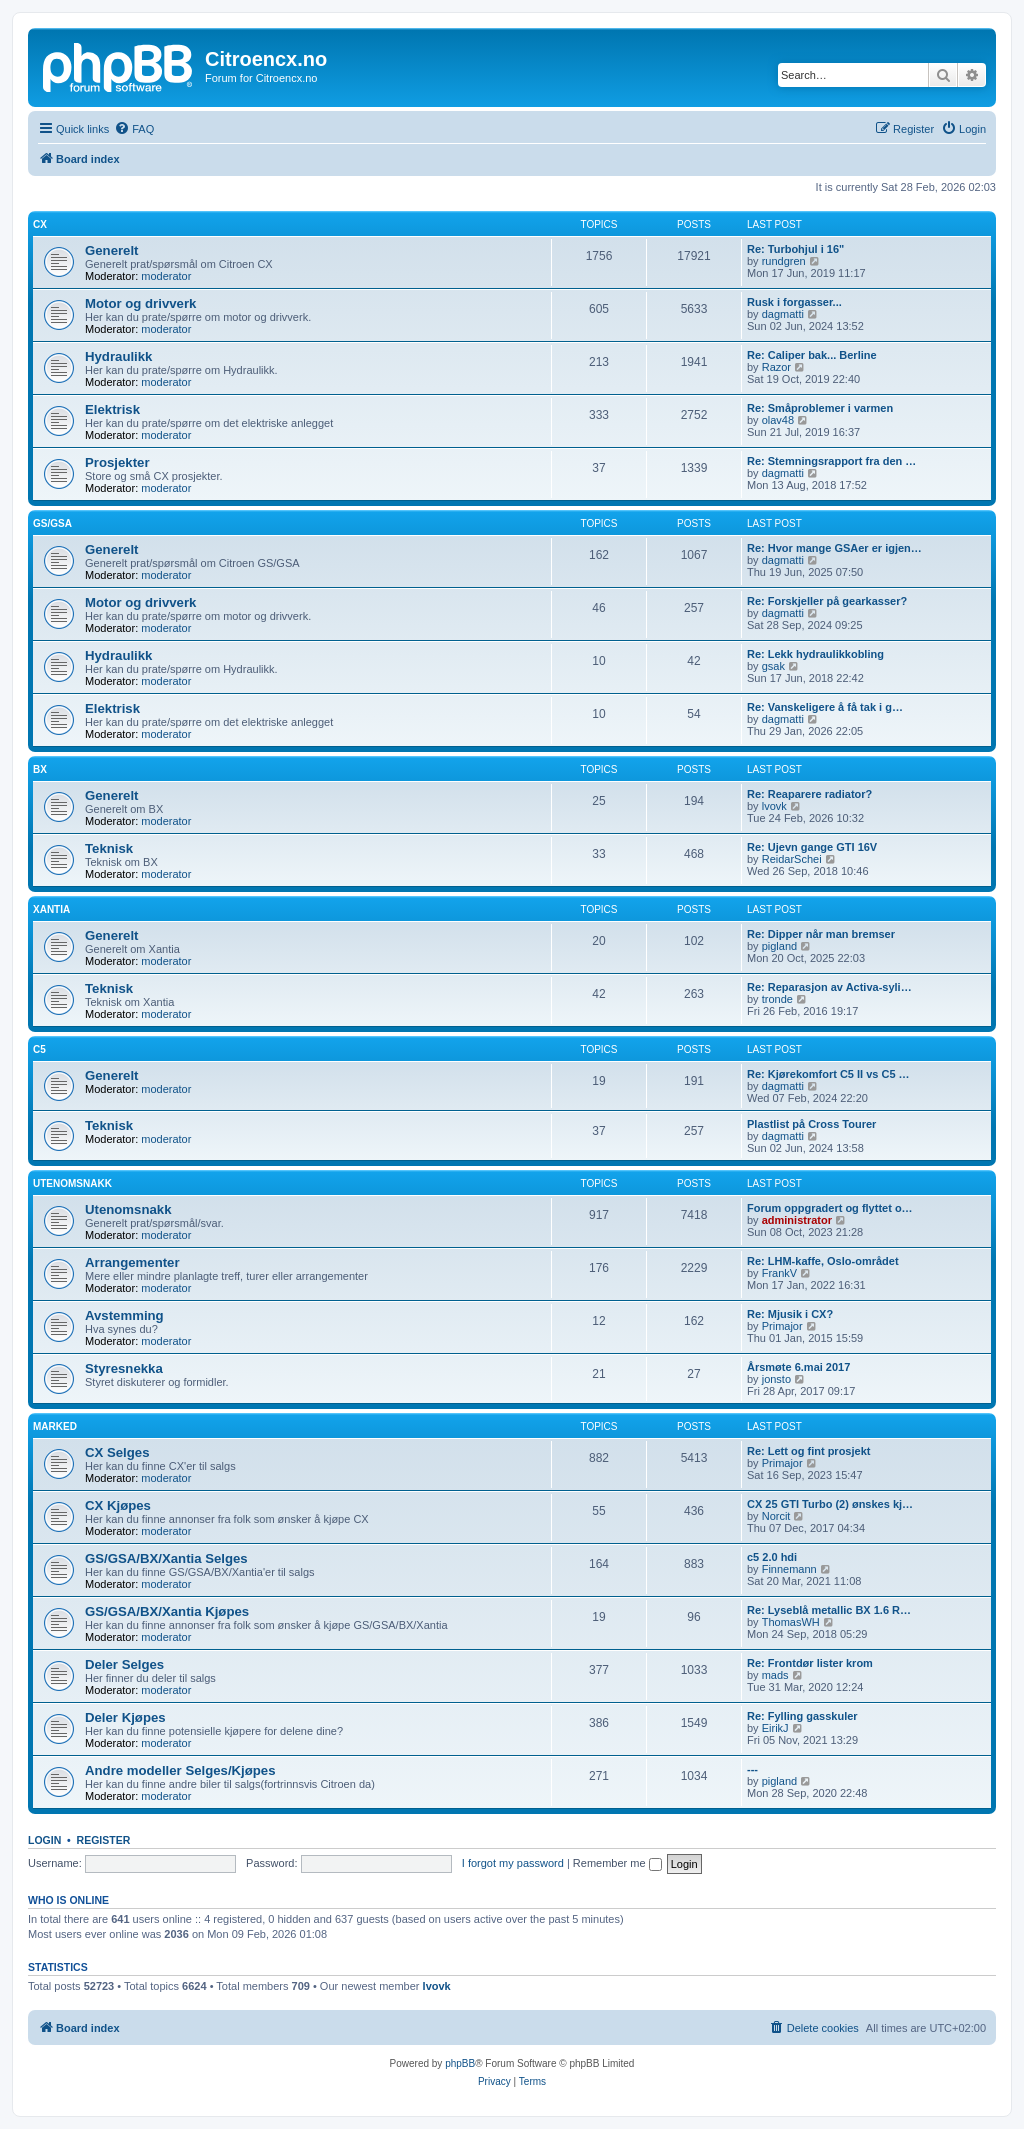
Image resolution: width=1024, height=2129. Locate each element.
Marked (55, 1426)
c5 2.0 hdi (772, 1557)
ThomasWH (791, 1622)
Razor (776, 367)
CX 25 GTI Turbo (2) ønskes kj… (830, 1504)
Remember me (617, 1863)
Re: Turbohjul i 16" (795, 249)
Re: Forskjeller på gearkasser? (827, 601)
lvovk (774, 806)
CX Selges (117, 1452)
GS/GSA (52, 523)
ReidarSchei (792, 859)
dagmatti (783, 314)
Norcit (776, 1516)
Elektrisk (112, 409)
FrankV (779, 1273)
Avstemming (124, 1315)
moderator (166, 276)
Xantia (51, 909)
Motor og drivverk (140, 303)
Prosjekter (117, 462)
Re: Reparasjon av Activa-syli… (829, 987)
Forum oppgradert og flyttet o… (830, 1208)
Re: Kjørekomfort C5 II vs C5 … (828, 1074)
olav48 (778, 420)
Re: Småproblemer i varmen (820, 408)
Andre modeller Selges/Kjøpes (180, 1770)
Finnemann (789, 1569)
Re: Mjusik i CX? (790, 1314)
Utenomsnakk (72, 1183)
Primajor (782, 1326)
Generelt (112, 250)
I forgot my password (513, 1863)
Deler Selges (124, 1664)
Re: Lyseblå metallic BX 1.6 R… (829, 1610)
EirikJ (775, 1728)
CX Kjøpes (118, 1505)
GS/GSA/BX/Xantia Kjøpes (167, 1611)
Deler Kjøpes (125, 1717)
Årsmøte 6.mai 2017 (798, 1367)
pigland (779, 946)
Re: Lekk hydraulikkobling (815, 654)
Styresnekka (124, 1368)
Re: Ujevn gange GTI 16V (812, 847)
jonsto (776, 1379)
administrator (797, 1220)
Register (104, 1840)
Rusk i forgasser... (794, 302)
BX (40, 769)
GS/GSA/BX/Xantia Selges (166, 1558)
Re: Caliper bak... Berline (812, 355)
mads (775, 1675)
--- (752, 1769)
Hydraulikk (118, 356)
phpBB (460, 2063)
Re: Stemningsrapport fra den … (831, 461)
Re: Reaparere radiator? (809, 794)
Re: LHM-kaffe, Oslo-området (823, 1261)
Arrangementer (132, 1262)
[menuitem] (134, 129)
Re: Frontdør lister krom (810, 1663)
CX (40, 224)
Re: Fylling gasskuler (802, 1716)
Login (44, 1840)
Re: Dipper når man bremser (821, 934)
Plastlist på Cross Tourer (811, 1124)
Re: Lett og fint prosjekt (808, 1451)
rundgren (784, 261)
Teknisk (109, 848)
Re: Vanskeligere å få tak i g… (825, 707)
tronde (777, 999)
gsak (773, 666)
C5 (39, 1049)
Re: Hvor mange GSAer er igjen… (834, 548)
